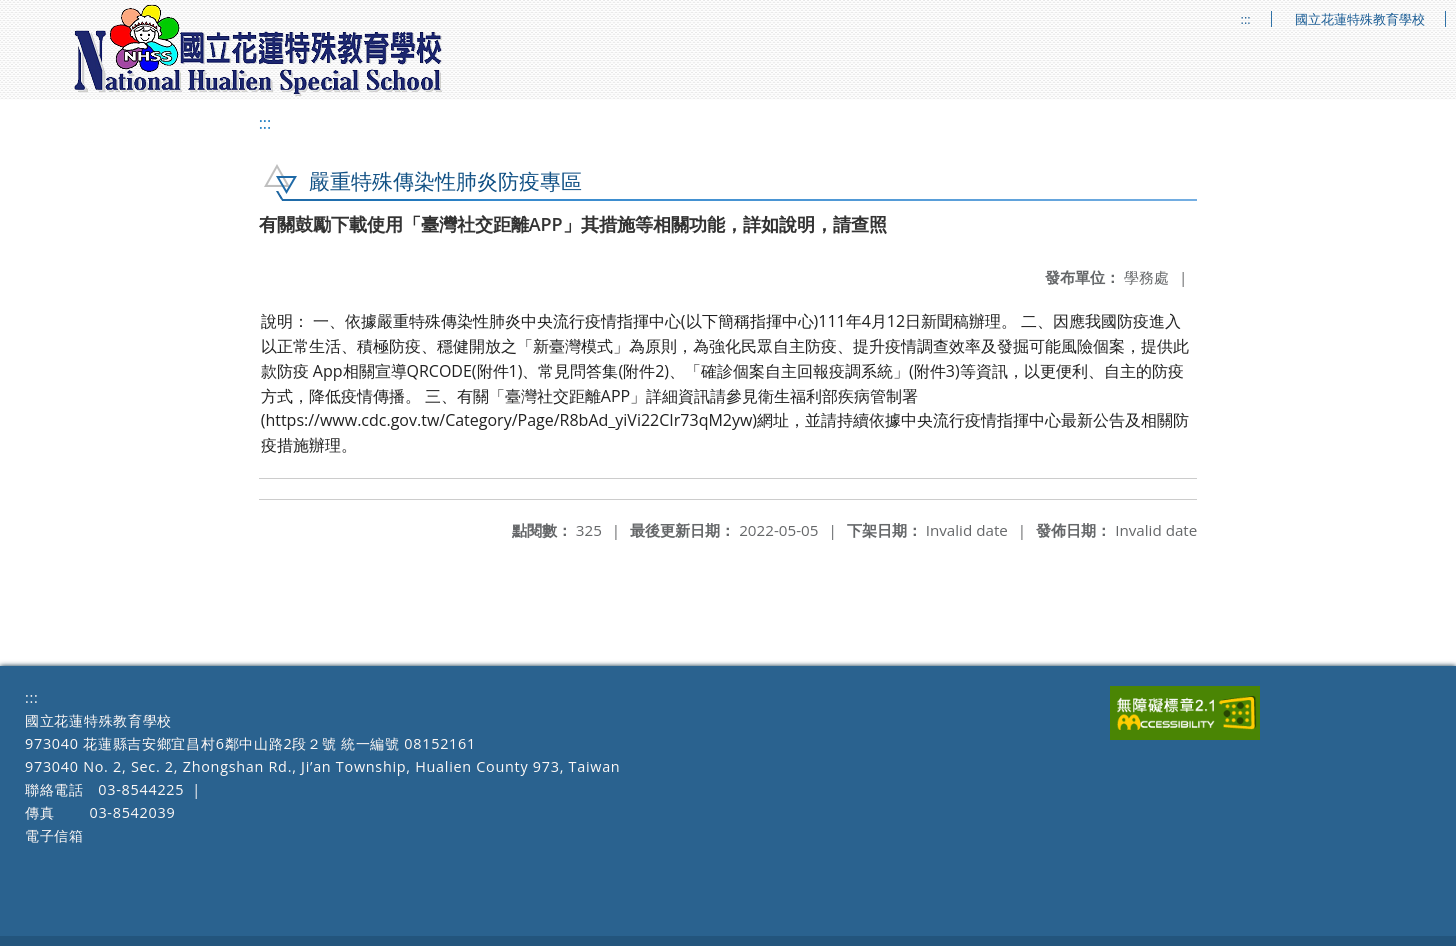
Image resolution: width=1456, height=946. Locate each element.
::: (1246, 19)
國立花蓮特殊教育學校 (1360, 19)
